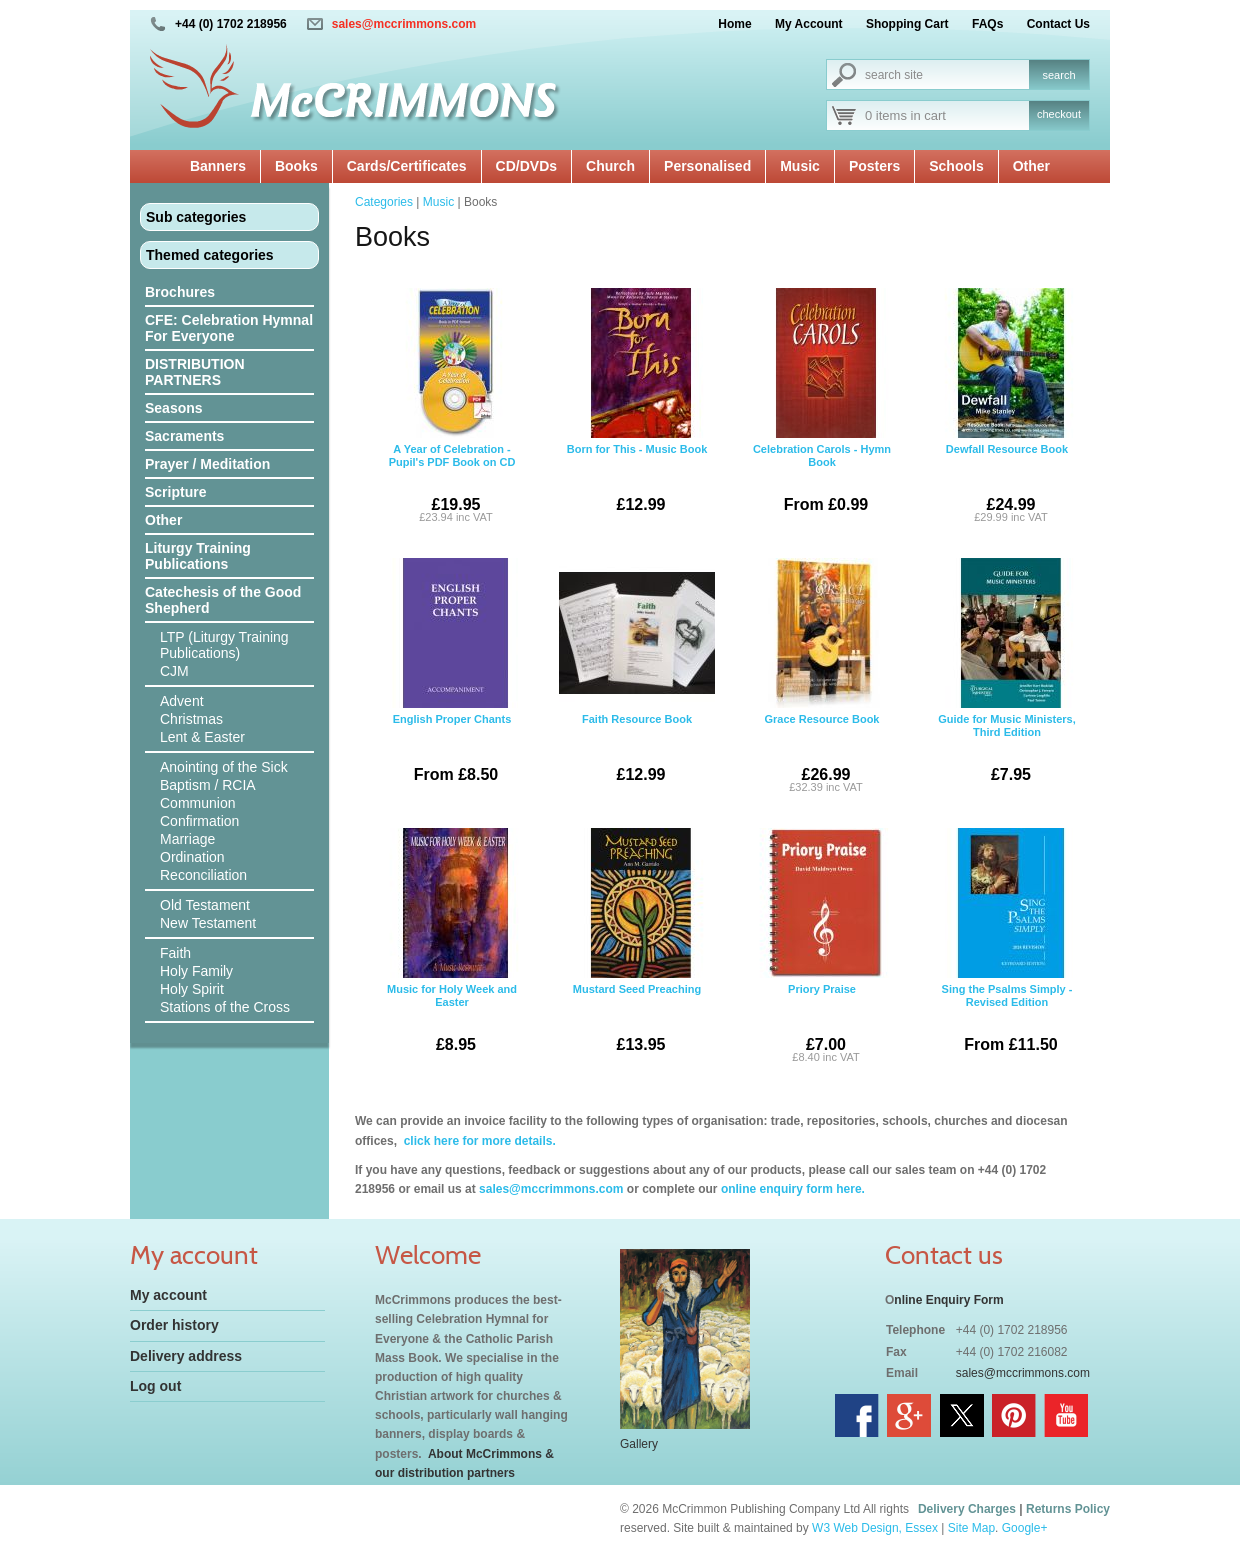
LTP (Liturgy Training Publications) (224, 645)
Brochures (180, 292)
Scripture (175, 492)
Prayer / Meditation (207, 464)
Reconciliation (203, 875)
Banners (218, 166)
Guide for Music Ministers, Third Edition (1007, 678)
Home (734, 24)
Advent (182, 701)
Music (800, 166)
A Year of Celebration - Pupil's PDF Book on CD (452, 408)
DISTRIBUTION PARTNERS (195, 372)
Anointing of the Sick (224, 767)
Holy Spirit (192, 989)
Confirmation (199, 821)
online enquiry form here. (793, 1189)
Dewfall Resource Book (1007, 408)
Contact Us (1058, 24)
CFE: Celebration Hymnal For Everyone (229, 328)
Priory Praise (822, 948)
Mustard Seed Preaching (637, 948)
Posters (874, 166)
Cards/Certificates (407, 166)
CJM (174, 671)
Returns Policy (1068, 1509)
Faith (175, 953)
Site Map (971, 1528)
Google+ (1025, 1528)
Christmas (191, 719)
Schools (956, 166)
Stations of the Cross (225, 1007)
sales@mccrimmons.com (404, 24)
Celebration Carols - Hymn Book (822, 408)
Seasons (174, 408)
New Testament (208, 923)
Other (1031, 166)
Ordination (192, 857)
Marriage (187, 839)
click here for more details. (477, 1141)
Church (610, 166)
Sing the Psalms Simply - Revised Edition (1007, 948)
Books (296, 166)
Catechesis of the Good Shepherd (223, 600)
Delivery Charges (967, 1509)
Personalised (707, 166)
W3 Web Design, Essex (875, 1528)
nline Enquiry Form (948, 1300)
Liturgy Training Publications (198, 556)
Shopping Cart (907, 24)
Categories (384, 202)
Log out (155, 1386)
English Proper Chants (452, 678)
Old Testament (205, 905)
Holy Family (196, 971)
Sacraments (184, 436)
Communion (197, 803)
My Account (809, 24)
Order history (174, 1325)
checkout (1059, 114)
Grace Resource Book (822, 678)
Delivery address (186, 1356)
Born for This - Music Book (637, 408)
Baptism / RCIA (208, 785)
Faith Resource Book (637, 678)
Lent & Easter (202, 737)
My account (168, 1295)
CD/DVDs (526, 166)
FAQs (987, 24)
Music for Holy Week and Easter (452, 948)
